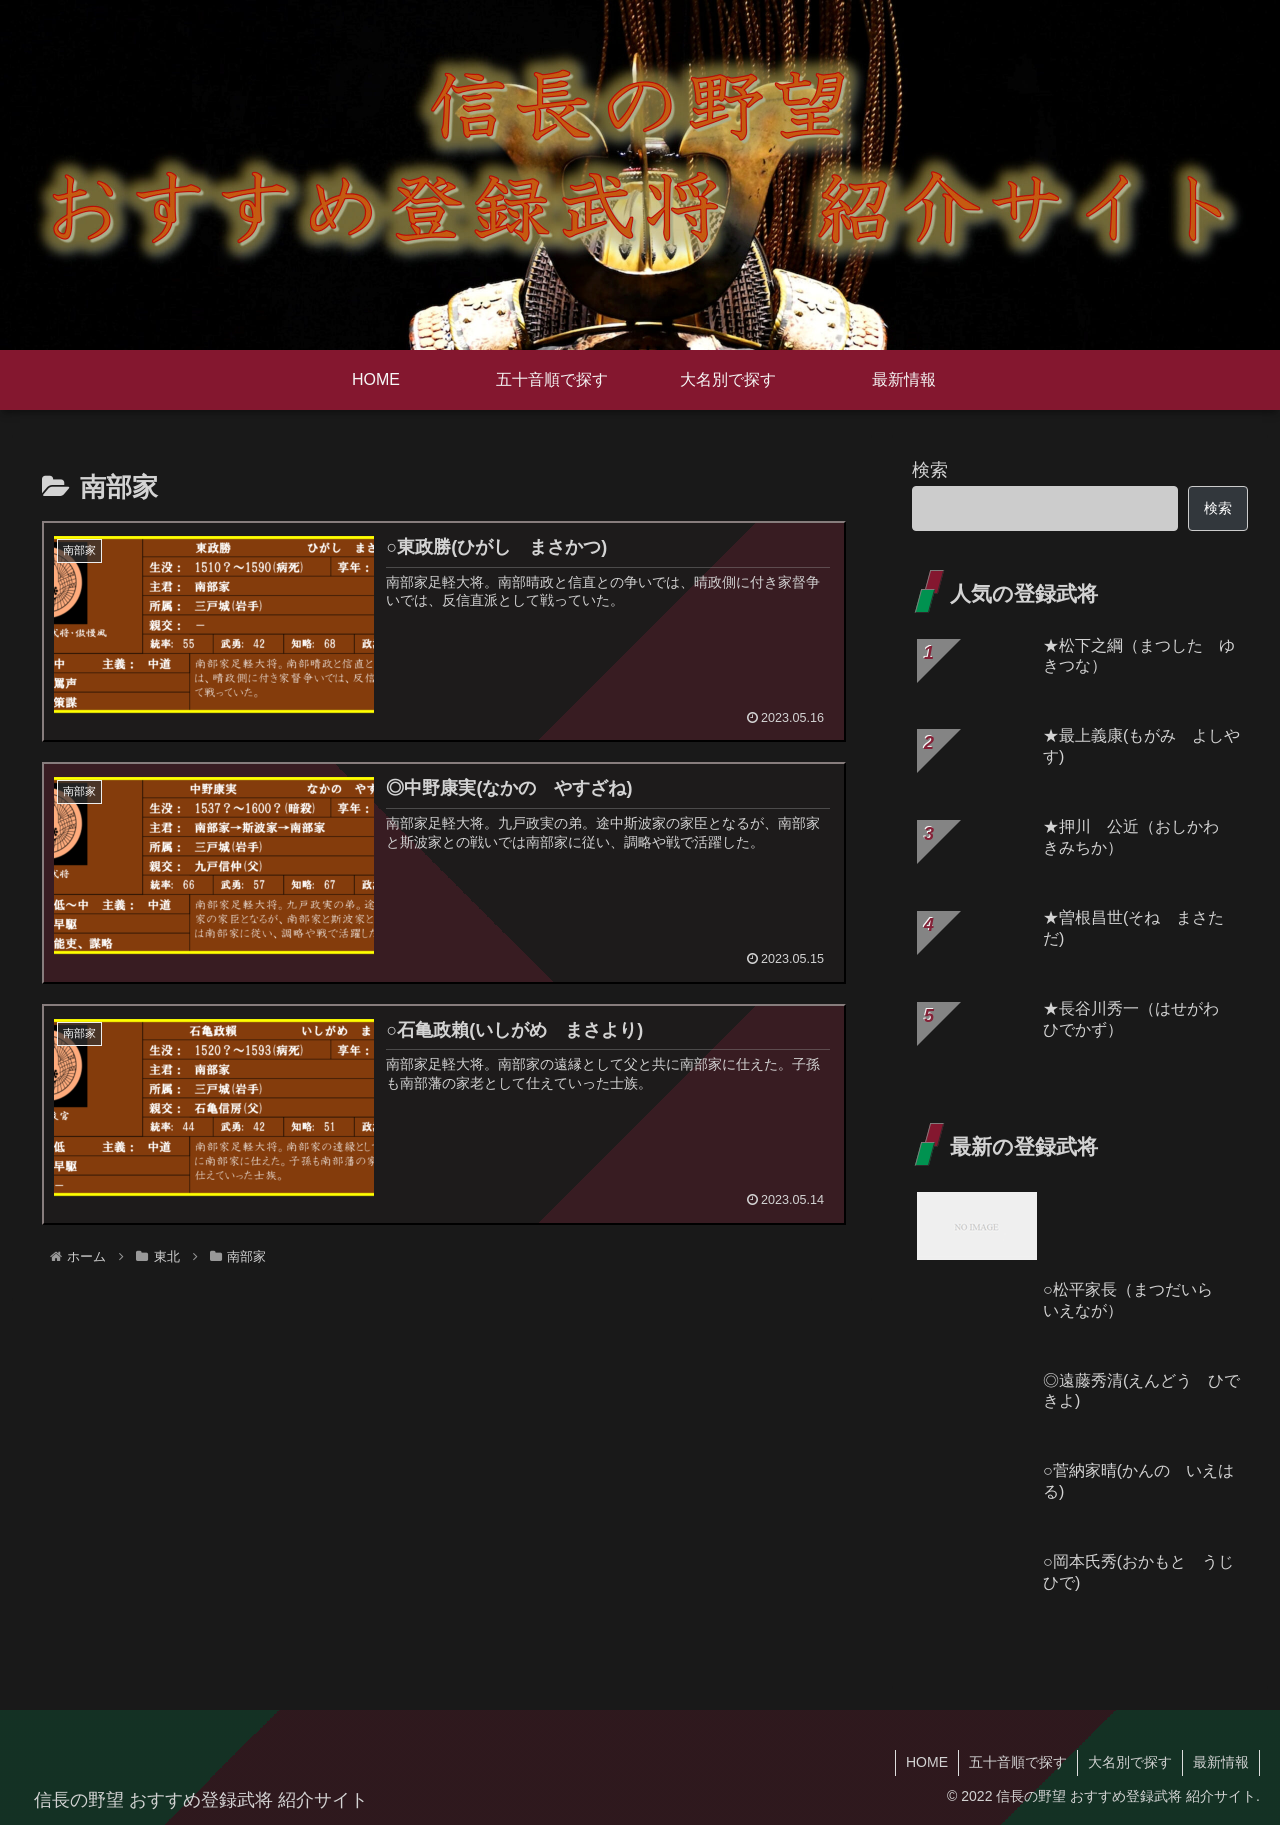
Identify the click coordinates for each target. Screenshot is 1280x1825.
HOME (927, 1762)
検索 (930, 470)
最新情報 (1221, 1762)
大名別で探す (1130, 1762)
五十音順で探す (1018, 1762)
